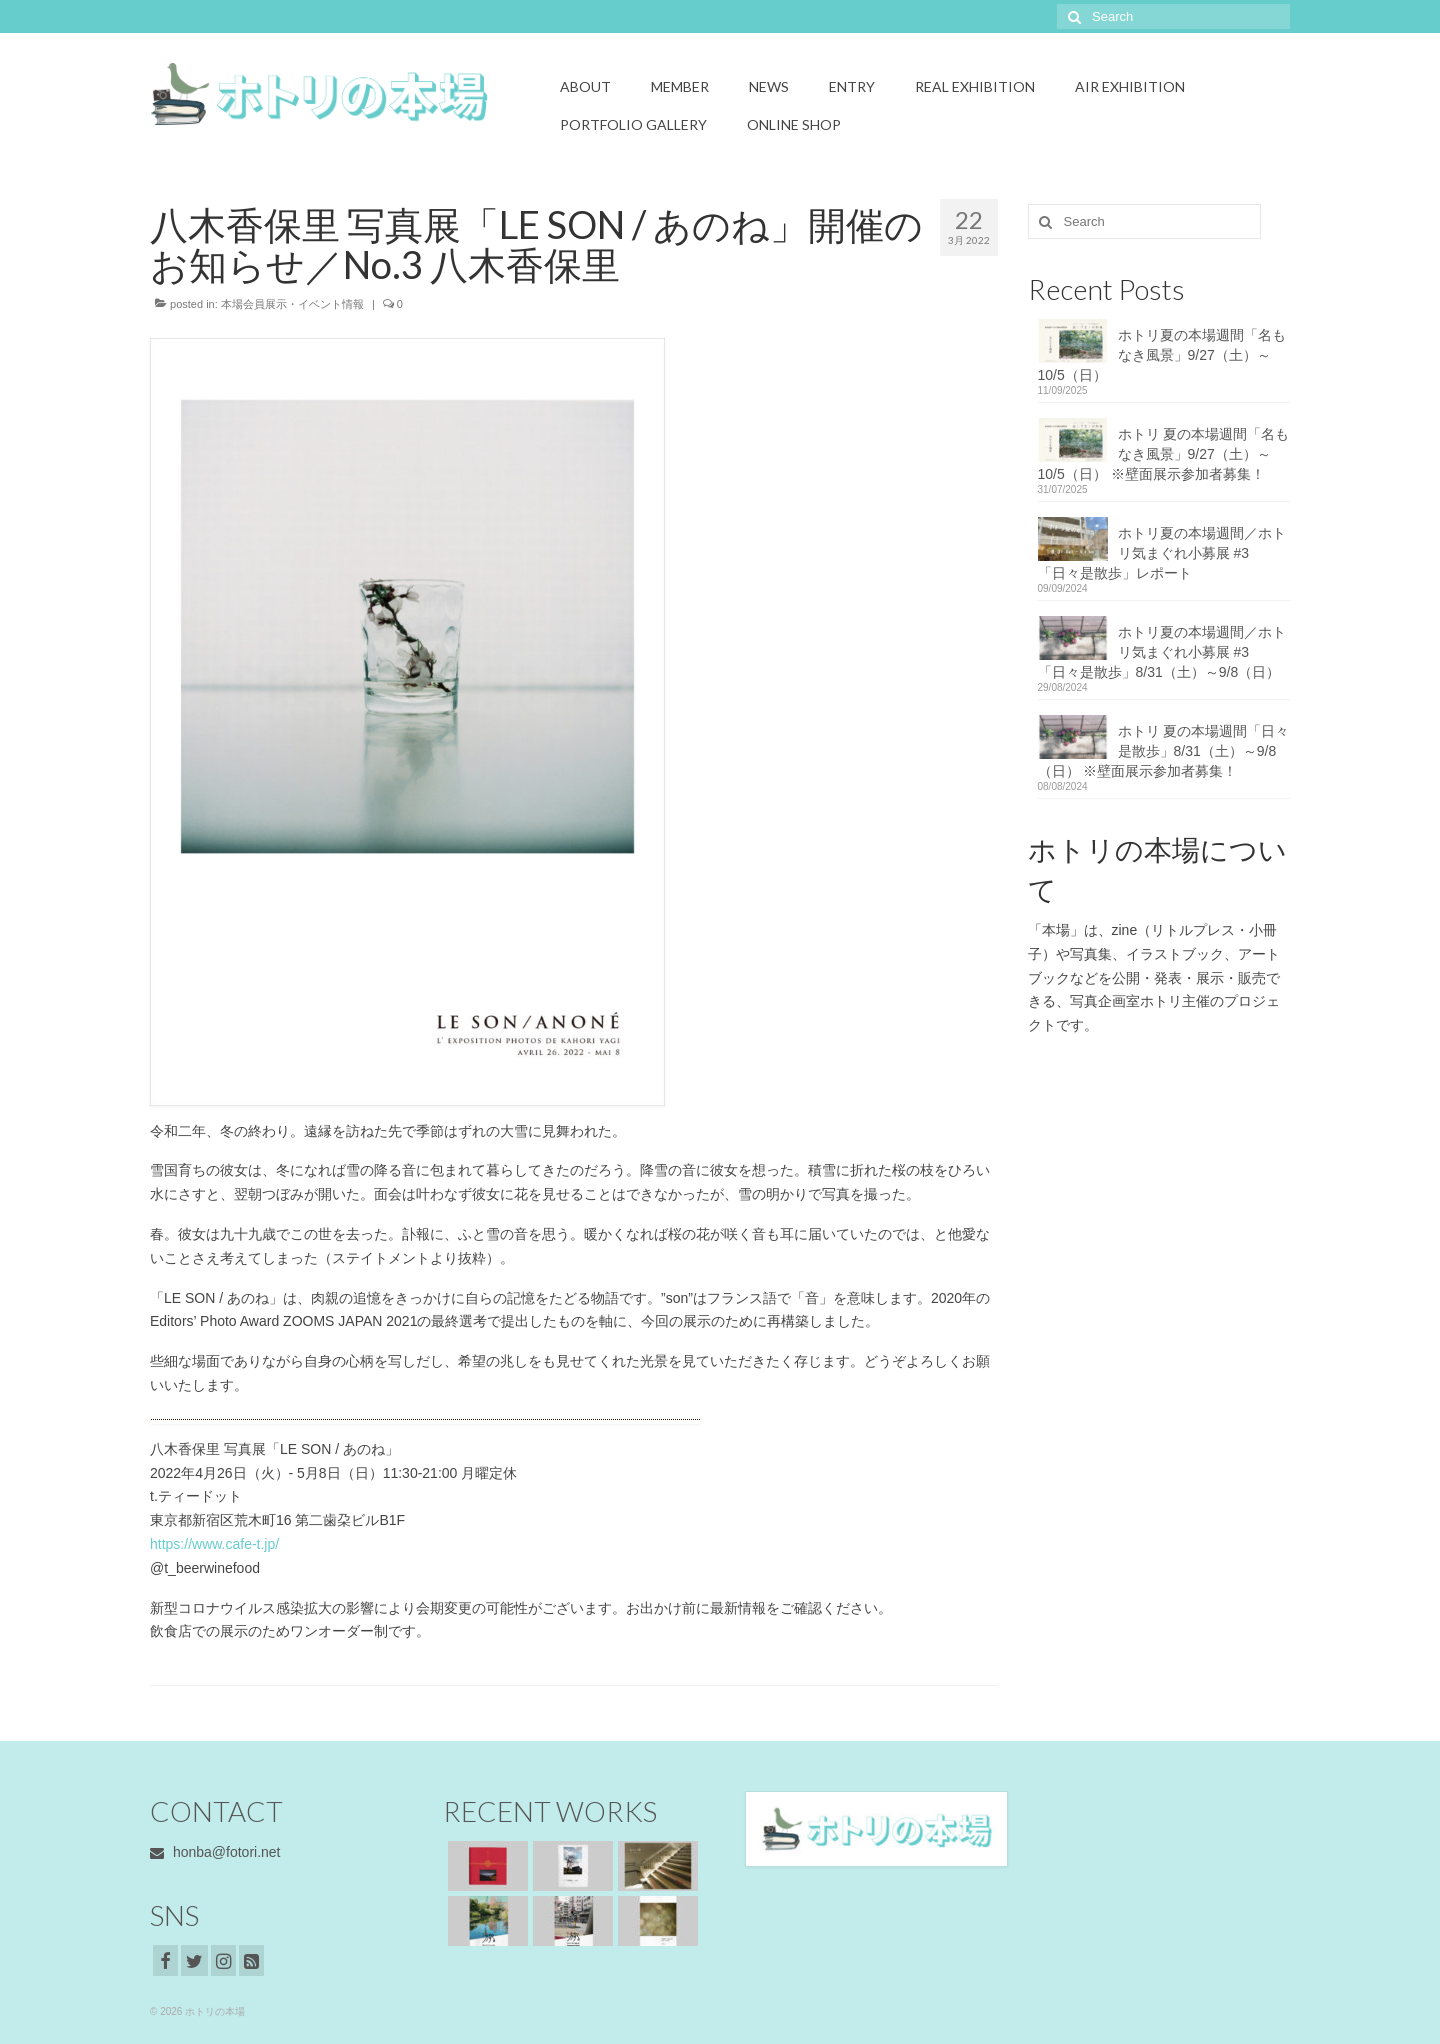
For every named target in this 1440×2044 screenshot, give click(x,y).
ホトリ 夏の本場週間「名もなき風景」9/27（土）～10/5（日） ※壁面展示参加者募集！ (1164, 454)
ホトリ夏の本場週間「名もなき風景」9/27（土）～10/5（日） (1162, 355)
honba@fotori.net (215, 1852)
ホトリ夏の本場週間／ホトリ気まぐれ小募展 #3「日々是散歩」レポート (1162, 553)
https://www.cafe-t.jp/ (214, 1544)
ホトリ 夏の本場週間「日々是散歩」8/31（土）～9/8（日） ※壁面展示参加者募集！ (1164, 751)
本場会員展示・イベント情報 (292, 304)
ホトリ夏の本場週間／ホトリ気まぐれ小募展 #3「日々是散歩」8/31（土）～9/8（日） (1162, 652)
